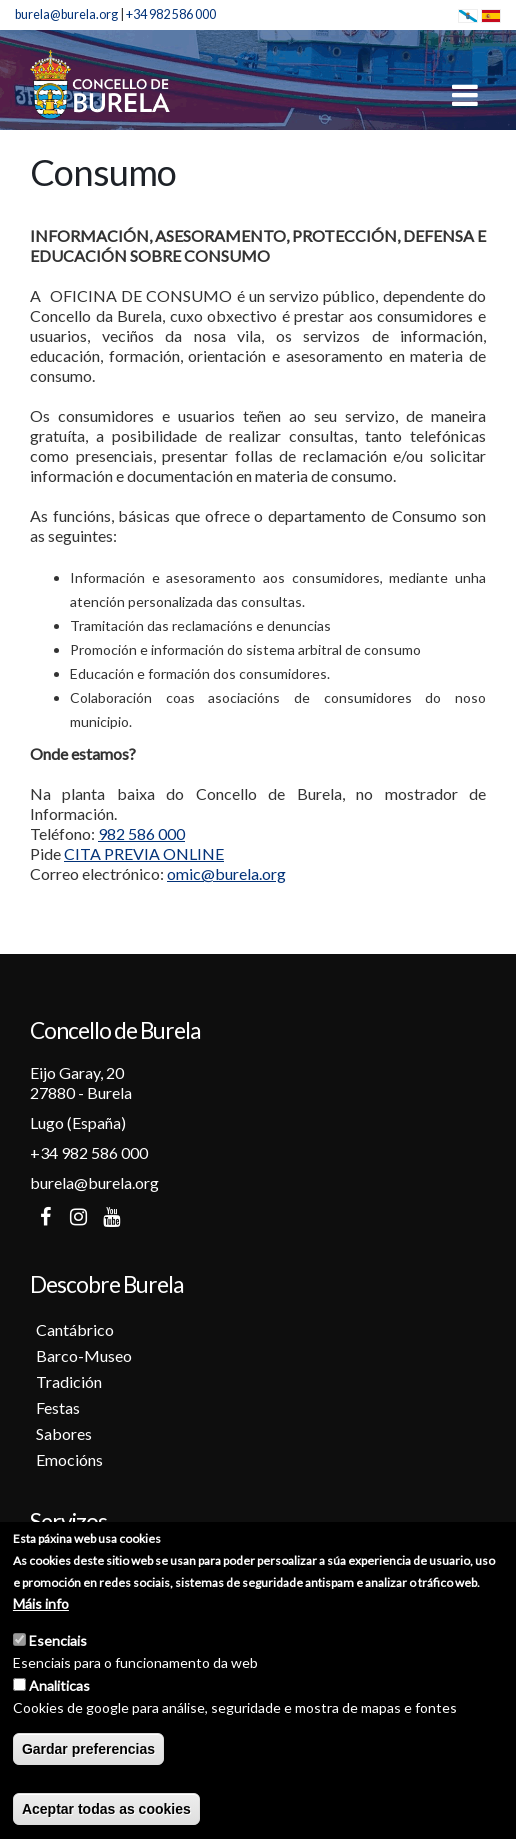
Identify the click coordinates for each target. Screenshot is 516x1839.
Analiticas (59, 1688)
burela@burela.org (66, 14)
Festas (58, 1407)
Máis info (41, 1606)
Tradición (69, 1381)
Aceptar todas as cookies (106, 1812)
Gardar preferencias (88, 1752)
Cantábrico (75, 1329)
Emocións (69, 1459)
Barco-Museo (84, 1355)
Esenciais (58, 1643)
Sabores (64, 1433)
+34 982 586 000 (171, 14)
